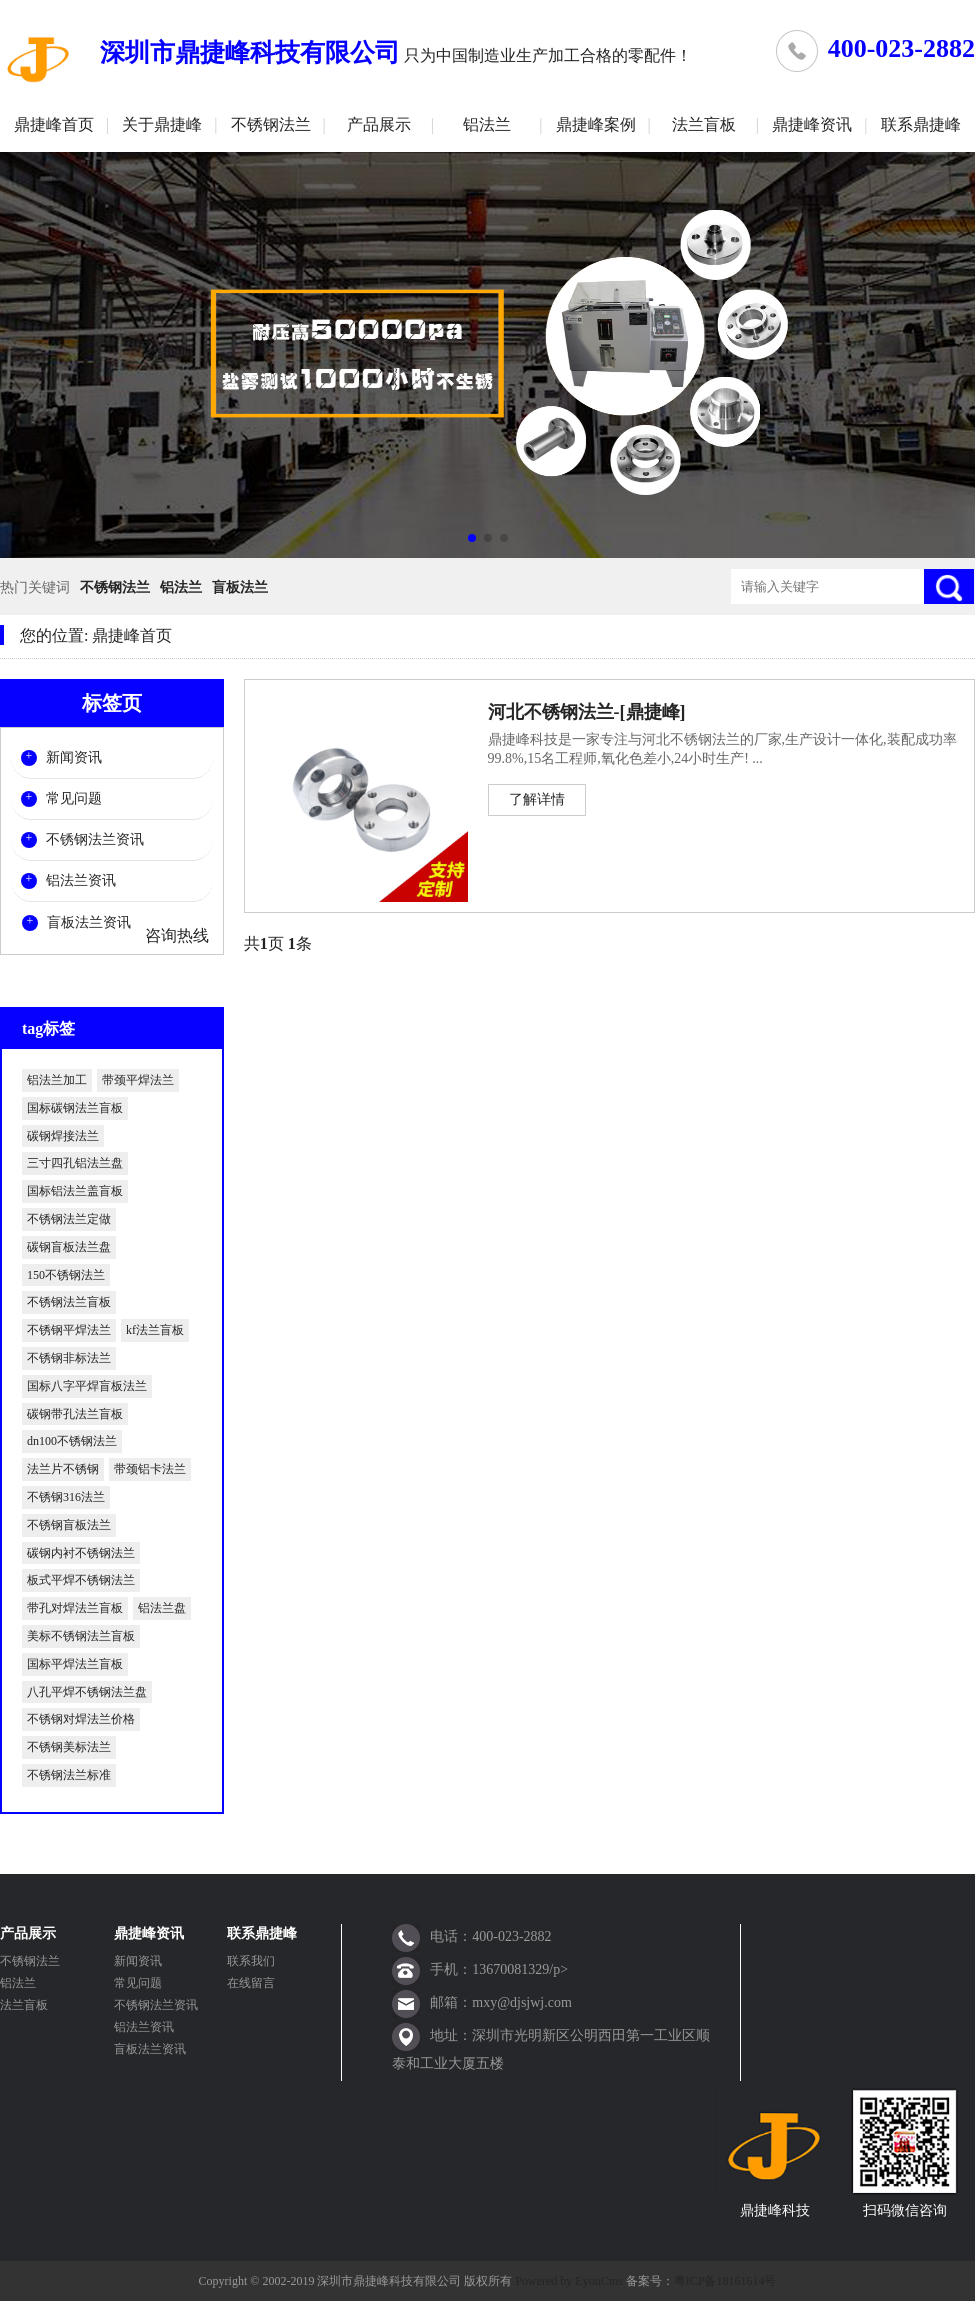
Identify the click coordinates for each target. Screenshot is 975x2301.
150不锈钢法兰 (66, 1275)
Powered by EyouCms (567, 2281)
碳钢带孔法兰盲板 (75, 1414)
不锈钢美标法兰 (69, 1747)
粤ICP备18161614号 (725, 2281)
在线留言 (251, 1983)
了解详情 (537, 799)
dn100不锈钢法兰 (72, 1441)
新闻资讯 (74, 757)
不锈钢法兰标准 (69, 1775)
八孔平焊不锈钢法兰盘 (87, 1692)
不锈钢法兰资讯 (95, 839)
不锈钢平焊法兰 (69, 1330)
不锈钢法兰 (271, 124)
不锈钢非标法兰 (69, 1358)
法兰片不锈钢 (63, 1469)
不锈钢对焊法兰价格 (81, 1719)
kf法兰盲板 (155, 1330)
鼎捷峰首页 (54, 124)
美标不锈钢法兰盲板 (81, 1636)
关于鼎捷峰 (162, 124)
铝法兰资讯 (81, 880)
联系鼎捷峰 (921, 124)
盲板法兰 (240, 587)
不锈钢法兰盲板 (69, 1302)
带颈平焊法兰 (138, 1080)
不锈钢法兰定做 (69, 1219)
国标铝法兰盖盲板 (75, 1191)
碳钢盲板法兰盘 (69, 1247)
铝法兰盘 (162, 1608)
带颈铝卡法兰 (150, 1469)
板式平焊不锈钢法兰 (81, 1580)
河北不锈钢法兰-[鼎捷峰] (587, 712)
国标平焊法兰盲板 (75, 1664)
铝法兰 (487, 124)
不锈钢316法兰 (66, 1497)
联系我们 (251, 1961)
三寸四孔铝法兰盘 (75, 1163)
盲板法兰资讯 (89, 922)
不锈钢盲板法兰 (69, 1525)
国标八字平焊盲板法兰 (87, 1386)
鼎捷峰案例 (596, 124)
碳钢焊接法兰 (63, 1136)
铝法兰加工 (57, 1080)
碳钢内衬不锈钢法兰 (81, 1553)
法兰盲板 (704, 124)
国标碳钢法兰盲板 (75, 1108)
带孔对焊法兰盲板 (75, 1608)
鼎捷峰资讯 (812, 124)
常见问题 (74, 798)
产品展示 (379, 124)
